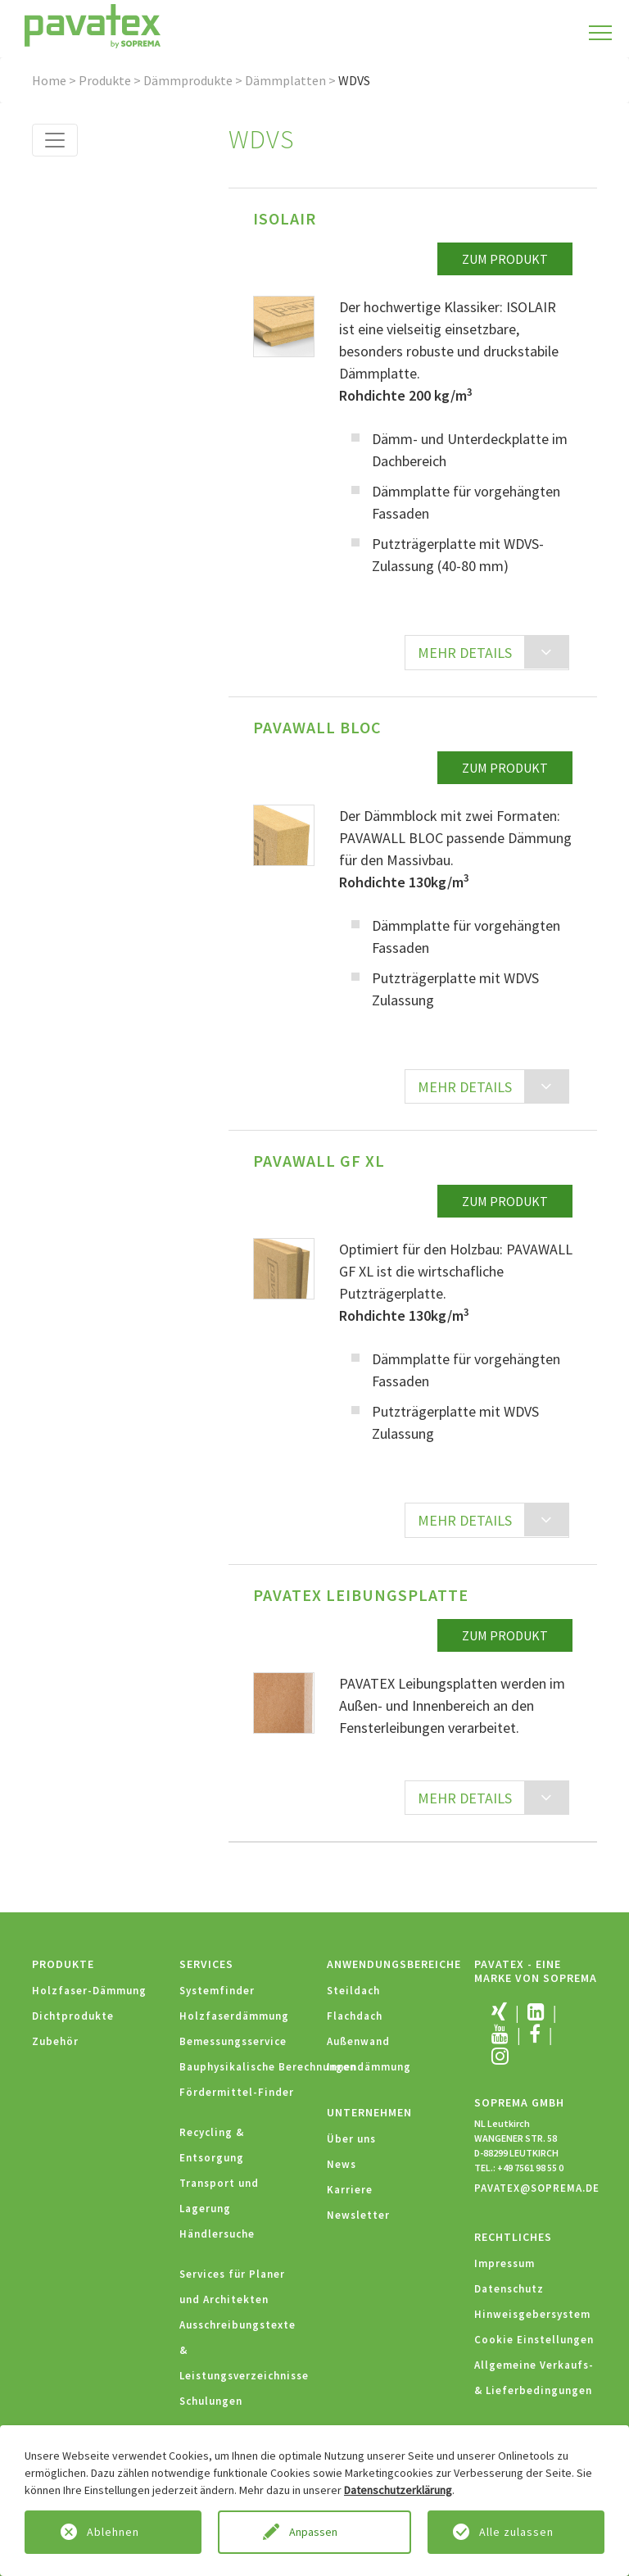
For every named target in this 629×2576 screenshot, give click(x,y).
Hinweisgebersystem (532, 2314)
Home (49, 80)
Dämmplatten (285, 80)
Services (206, 1964)
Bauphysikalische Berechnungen (267, 2067)
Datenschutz (509, 2289)
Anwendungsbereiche (394, 1964)
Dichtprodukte (73, 2016)
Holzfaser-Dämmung (89, 1991)
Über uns (351, 2139)
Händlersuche (217, 2234)
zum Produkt (505, 259)
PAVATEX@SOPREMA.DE (537, 2188)
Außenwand (358, 2041)
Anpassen (314, 2531)
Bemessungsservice (233, 2041)
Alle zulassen (516, 2531)
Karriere (350, 2190)
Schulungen (210, 2401)
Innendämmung (369, 2067)
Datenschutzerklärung (398, 2490)
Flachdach (354, 2016)
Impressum (504, 2263)
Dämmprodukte (188, 80)
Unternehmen (369, 2112)
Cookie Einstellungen (534, 2340)
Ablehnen (113, 2531)
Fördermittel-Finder (236, 2092)
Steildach (353, 1991)
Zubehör (55, 2041)
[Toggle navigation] (55, 140)
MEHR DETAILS (465, 652)
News (341, 2164)
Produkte (105, 80)
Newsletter (358, 2215)
